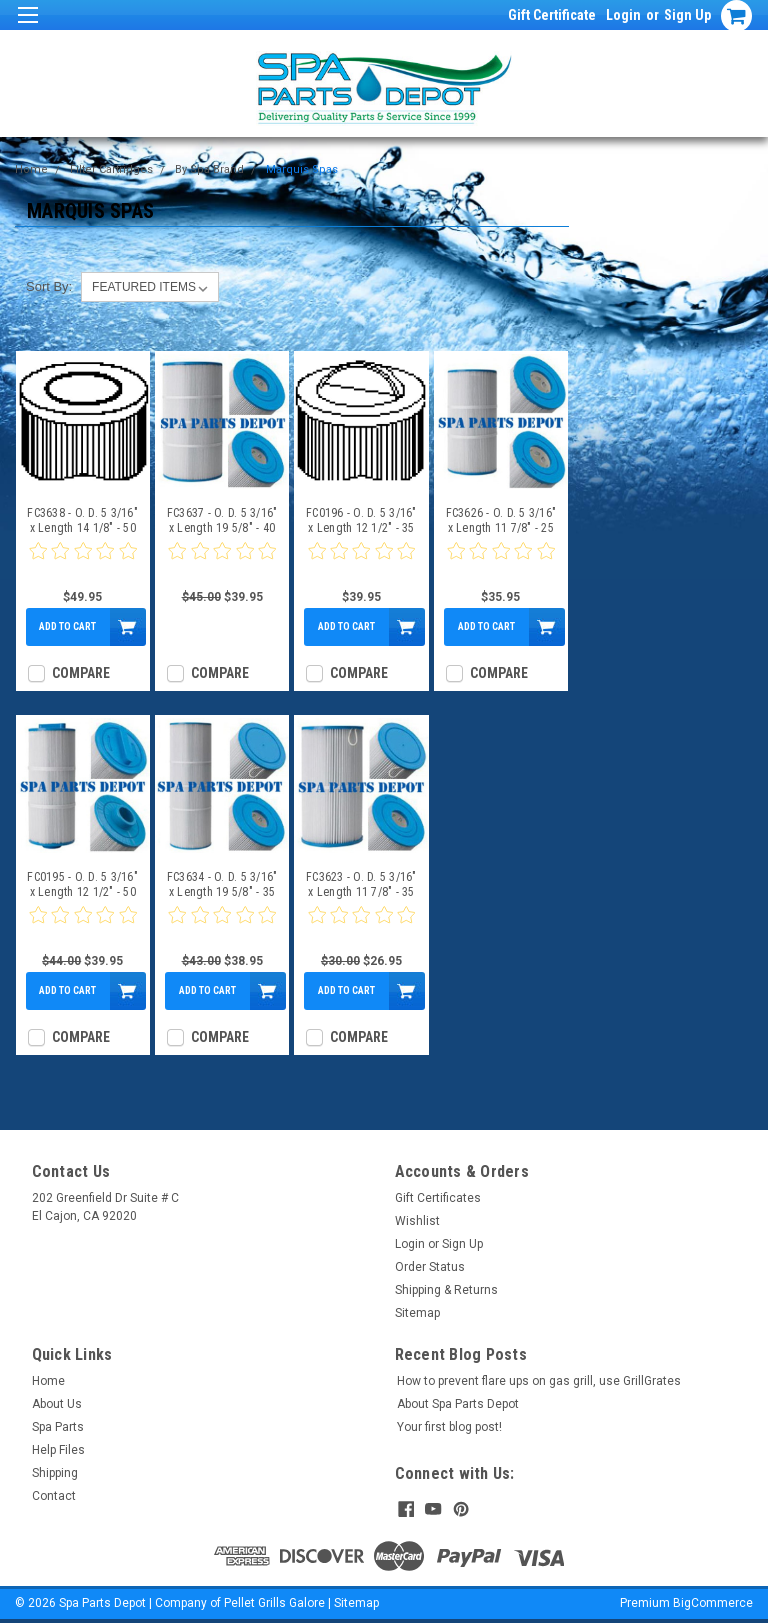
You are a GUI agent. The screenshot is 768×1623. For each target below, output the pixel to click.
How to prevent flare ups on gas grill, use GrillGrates (539, 1381)
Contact (54, 1496)
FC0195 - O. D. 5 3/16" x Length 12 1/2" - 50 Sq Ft (82, 885)
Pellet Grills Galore (274, 1603)
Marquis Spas (302, 169)
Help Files (58, 1450)
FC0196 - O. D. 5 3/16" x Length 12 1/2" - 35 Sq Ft (361, 521)
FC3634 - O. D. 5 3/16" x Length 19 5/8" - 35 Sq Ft (222, 885)
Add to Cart (67, 626)
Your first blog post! (449, 1427)
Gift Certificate (552, 15)
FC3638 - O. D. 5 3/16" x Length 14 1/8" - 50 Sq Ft (82, 521)
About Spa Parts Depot (458, 1404)
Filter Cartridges (111, 169)
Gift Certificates (438, 1198)
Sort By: (49, 286)
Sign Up (687, 15)
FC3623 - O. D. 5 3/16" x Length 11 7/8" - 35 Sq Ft (361, 885)
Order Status (430, 1267)
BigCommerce (713, 1603)
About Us (57, 1404)
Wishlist (417, 1221)
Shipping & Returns (446, 1290)
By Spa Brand (209, 169)
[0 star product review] (83, 563)
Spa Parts (58, 1427)
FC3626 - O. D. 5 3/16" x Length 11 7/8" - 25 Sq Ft (501, 521)
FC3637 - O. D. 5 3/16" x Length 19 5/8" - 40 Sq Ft (222, 521)
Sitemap (417, 1313)
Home (31, 169)
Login (623, 15)
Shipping (55, 1473)
